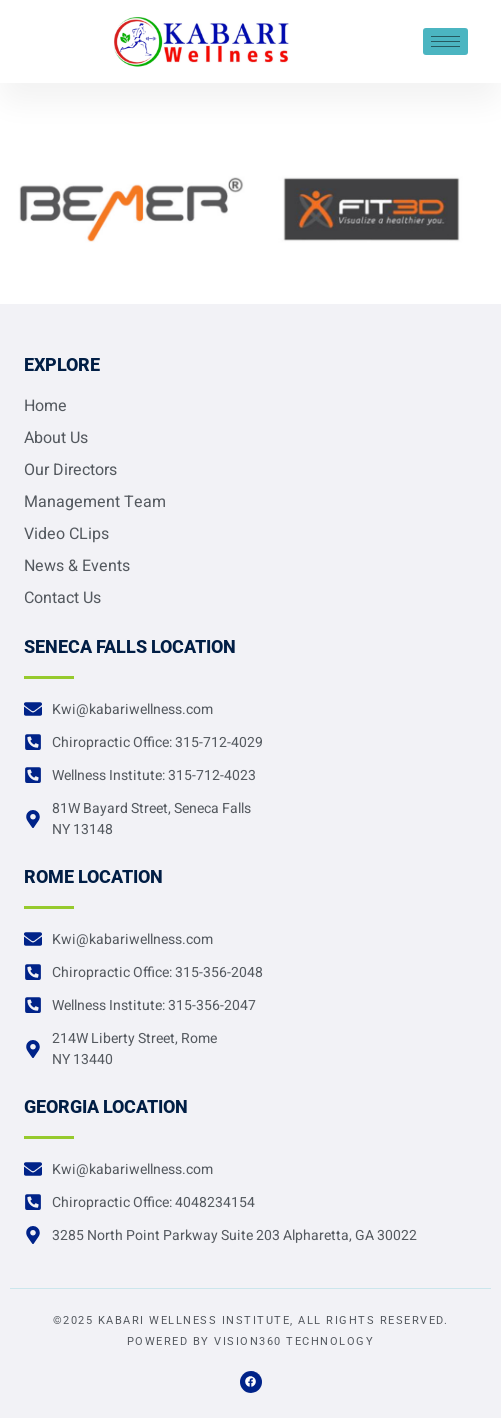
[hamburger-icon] (445, 41)
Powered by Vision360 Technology (251, 1341)
